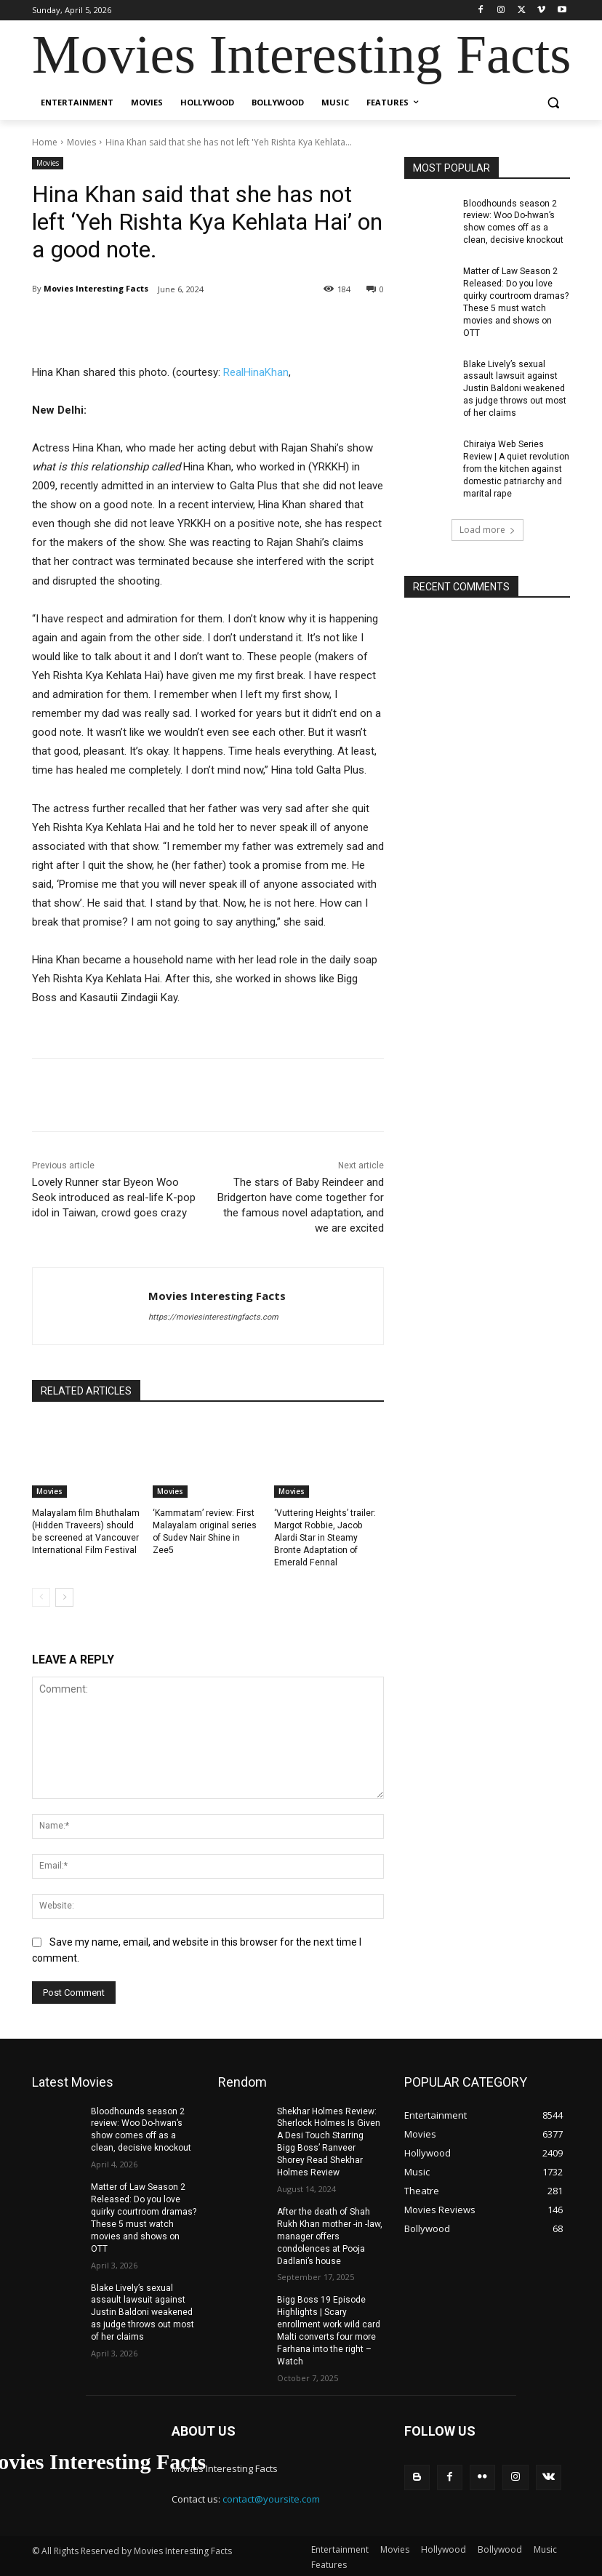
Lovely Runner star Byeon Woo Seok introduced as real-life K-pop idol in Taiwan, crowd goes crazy (114, 1197)
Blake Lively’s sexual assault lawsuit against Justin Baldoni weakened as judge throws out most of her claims (514, 387)
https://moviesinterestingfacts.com (213, 1317)
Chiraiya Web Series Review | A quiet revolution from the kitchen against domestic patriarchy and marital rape (516, 467)
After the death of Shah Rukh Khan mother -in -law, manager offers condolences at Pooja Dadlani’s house (329, 2235)
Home (44, 142)
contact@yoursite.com (271, 2496)
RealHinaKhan (256, 372)
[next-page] (64, 1596)
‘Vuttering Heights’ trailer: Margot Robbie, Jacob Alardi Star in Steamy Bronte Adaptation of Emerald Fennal (325, 1537)
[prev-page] (41, 1596)
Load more (487, 527)
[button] (553, 103)
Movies (81, 142)
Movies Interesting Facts (96, 288)
